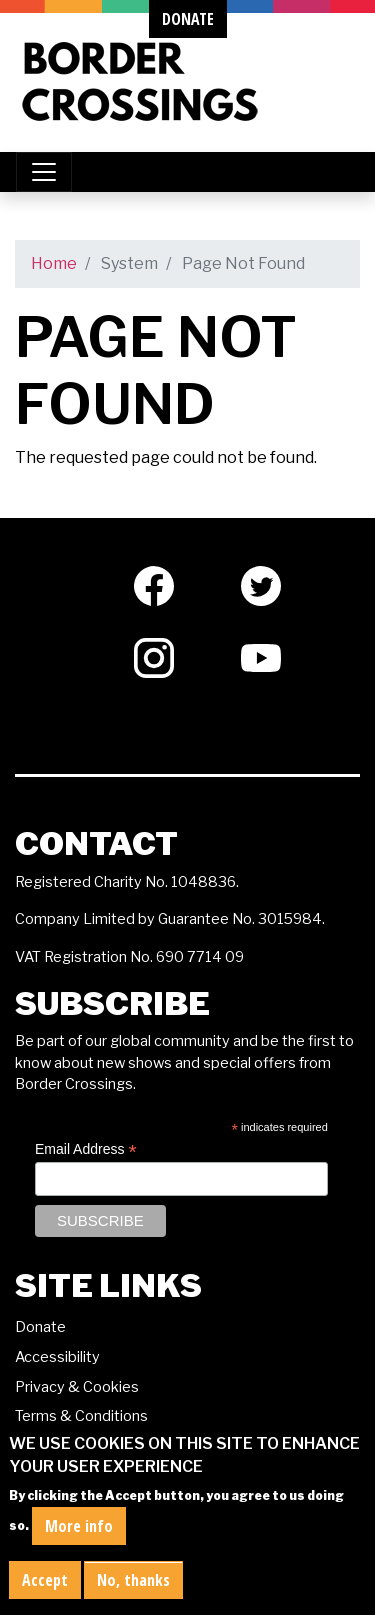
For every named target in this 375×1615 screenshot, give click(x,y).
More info (79, 1526)
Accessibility (57, 1357)
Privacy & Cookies (77, 1387)
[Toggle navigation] (44, 172)
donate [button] (188, 19)
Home (54, 263)
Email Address (86, 1149)
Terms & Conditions (81, 1416)
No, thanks (133, 1580)
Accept (45, 1580)
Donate (40, 1327)
